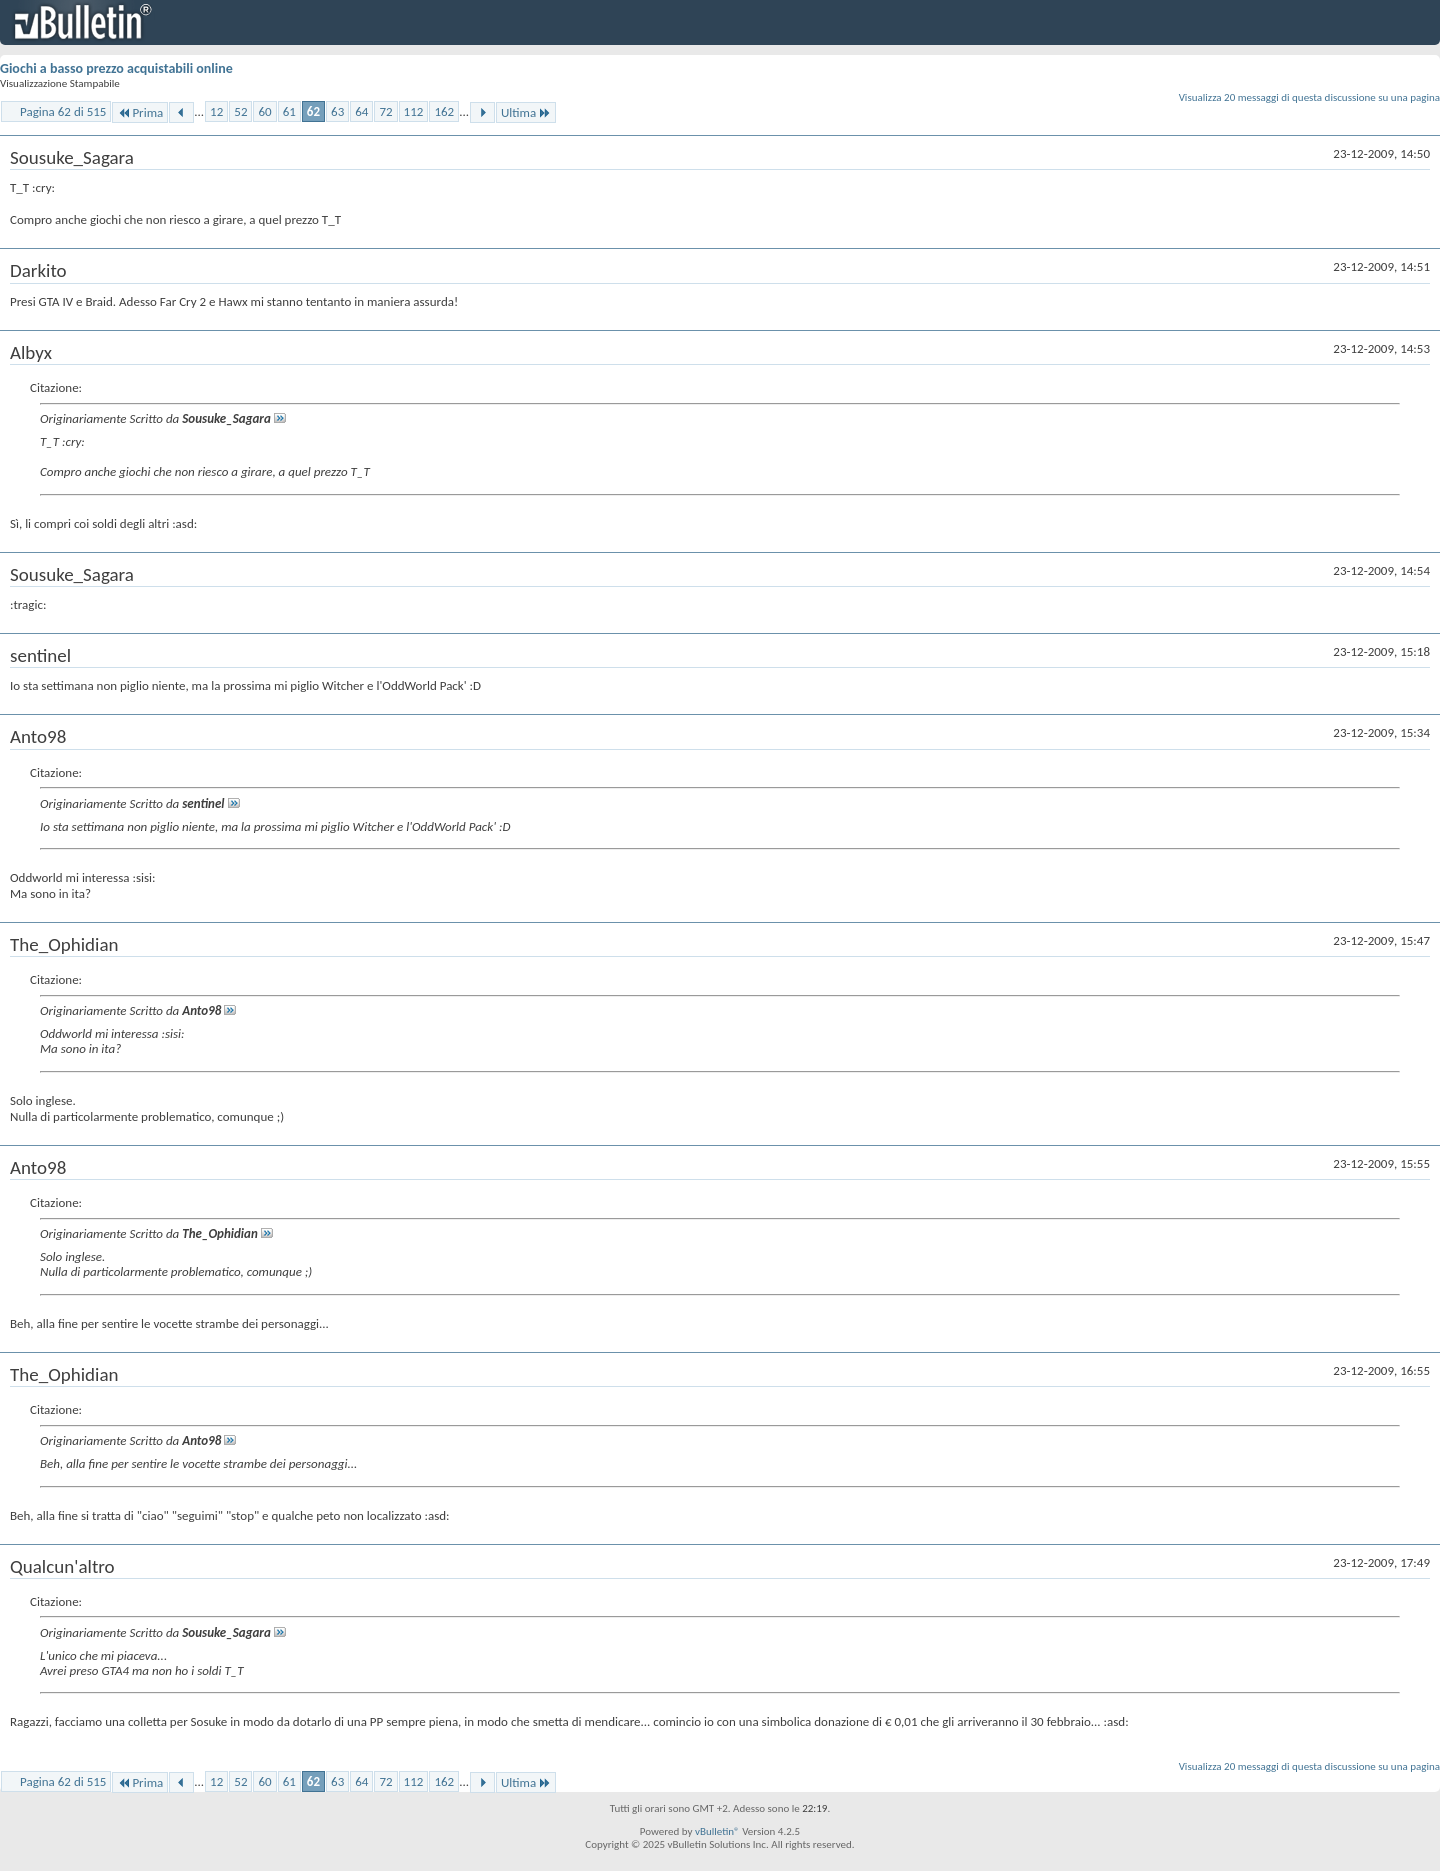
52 (240, 111)
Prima (140, 112)
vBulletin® (717, 1831)
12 (216, 111)
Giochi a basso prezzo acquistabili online (116, 68)
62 (313, 111)
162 (444, 111)
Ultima (526, 112)
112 (414, 111)
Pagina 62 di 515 (63, 111)
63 (337, 111)
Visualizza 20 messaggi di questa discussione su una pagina (1309, 97)
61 (289, 111)
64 (361, 111)
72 (385, 111)
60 (264, 111)
